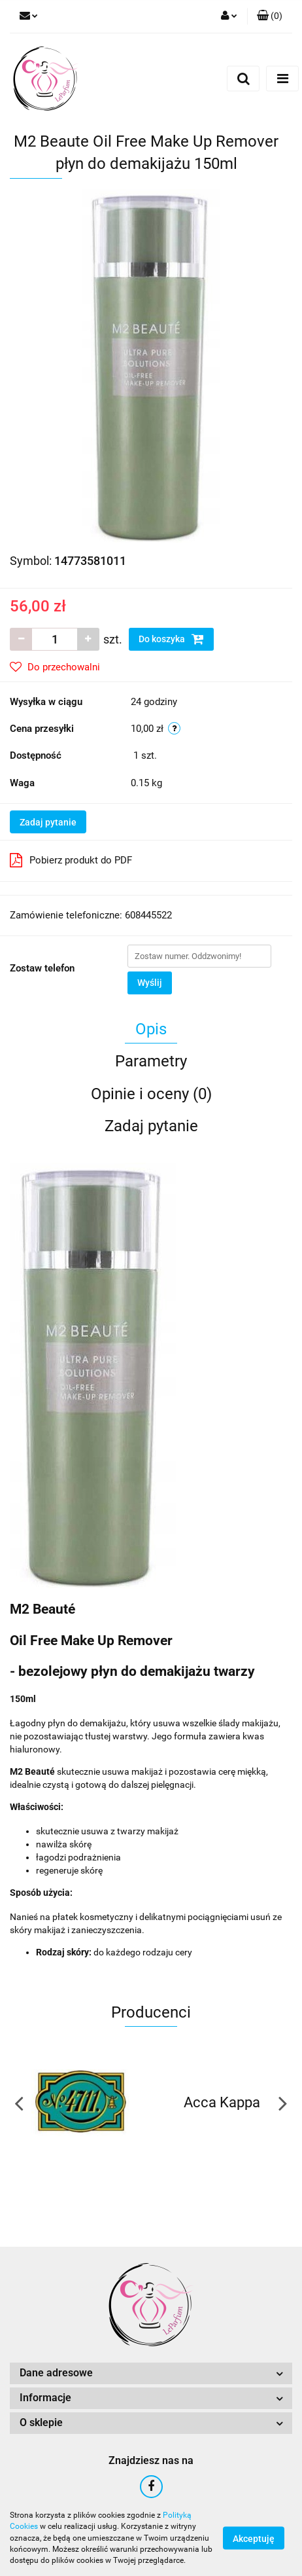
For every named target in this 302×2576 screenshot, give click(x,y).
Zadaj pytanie (48, 822)
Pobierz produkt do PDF (71, 860)
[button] (269, 16)
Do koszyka (171, 638)
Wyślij (149, 982)
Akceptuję (254, 2538)
